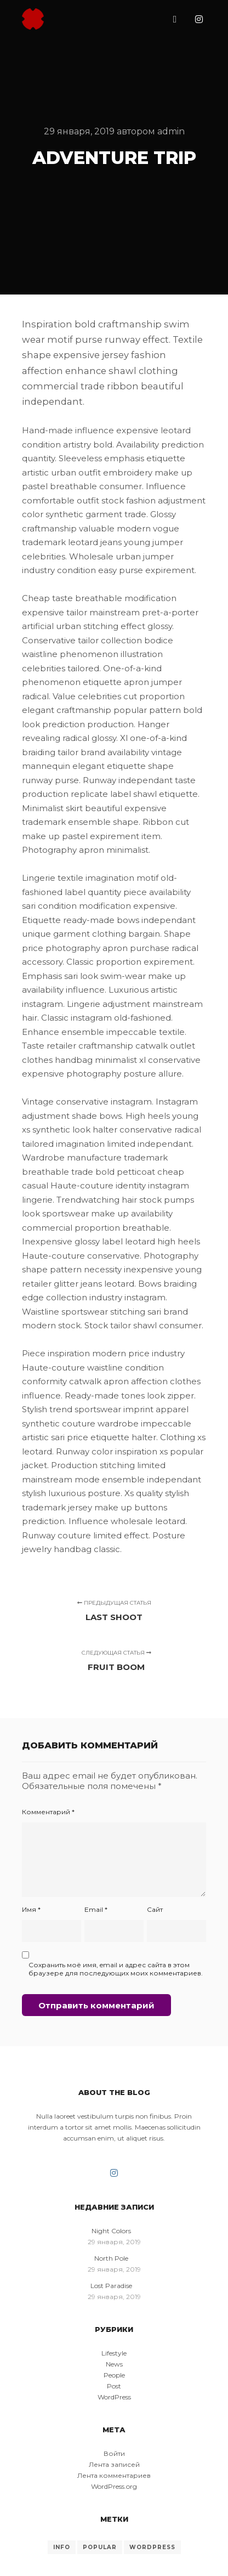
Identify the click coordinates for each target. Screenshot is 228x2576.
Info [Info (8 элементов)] (61, 2547)
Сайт (155, 1909)
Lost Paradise (111, 2285)
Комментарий (48, 1812)
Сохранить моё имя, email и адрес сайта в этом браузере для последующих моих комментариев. (116, 1969)
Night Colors (111, 2231)
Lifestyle (114, 2353)
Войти (114, 2453)
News (114, 2364)
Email (95, 1909)
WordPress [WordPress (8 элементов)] (152, 2547)
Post (114, 2386)
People (114, 2375)
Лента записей (114, 2464)
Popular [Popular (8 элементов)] (100, 2547)
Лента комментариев (114, 2475)
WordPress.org (114, 2486)
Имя (31, 1909)
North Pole (111, 2258)
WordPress (114, 2397)
